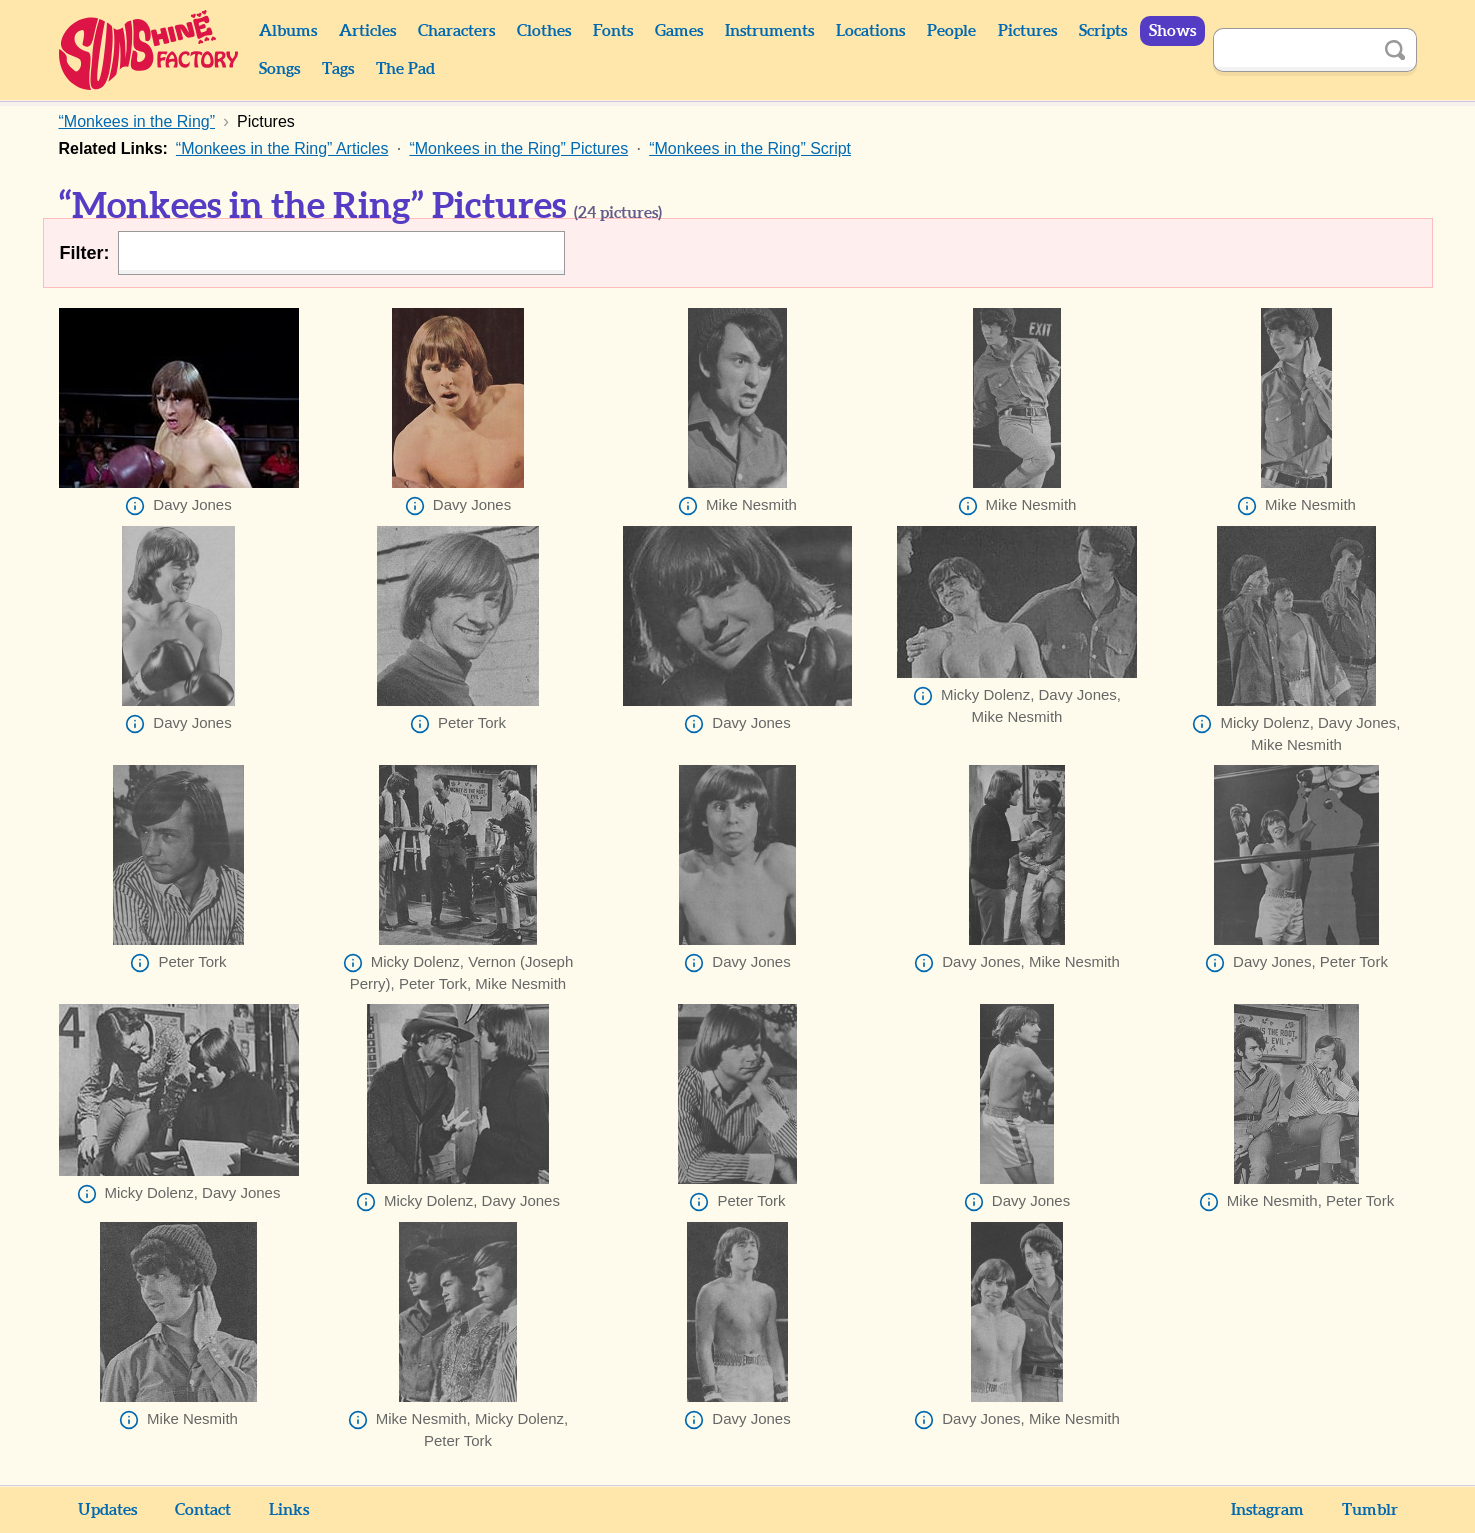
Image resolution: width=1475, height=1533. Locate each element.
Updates (107, 1510)
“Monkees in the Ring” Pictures (518, 148)
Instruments (769, 31)
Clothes (544, 31)
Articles (367, 31)
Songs (279, 69)
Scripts (1103, 31)
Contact (203, 1510)
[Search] (1293, 50)
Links (289, 1510)
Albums (288, 31)
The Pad (405, 69)
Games (679, 31)
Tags (338, 69)
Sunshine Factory (149, 50)
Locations (870, 31)
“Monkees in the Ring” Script (750, 148)
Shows (1172, 31)
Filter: (85, 253)
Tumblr (1370, 1510)
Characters (456, 31)
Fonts (613, 31)
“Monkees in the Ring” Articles (282, 148)
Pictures (1027, 31)
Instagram (1267, 1510)
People (951, 31)
